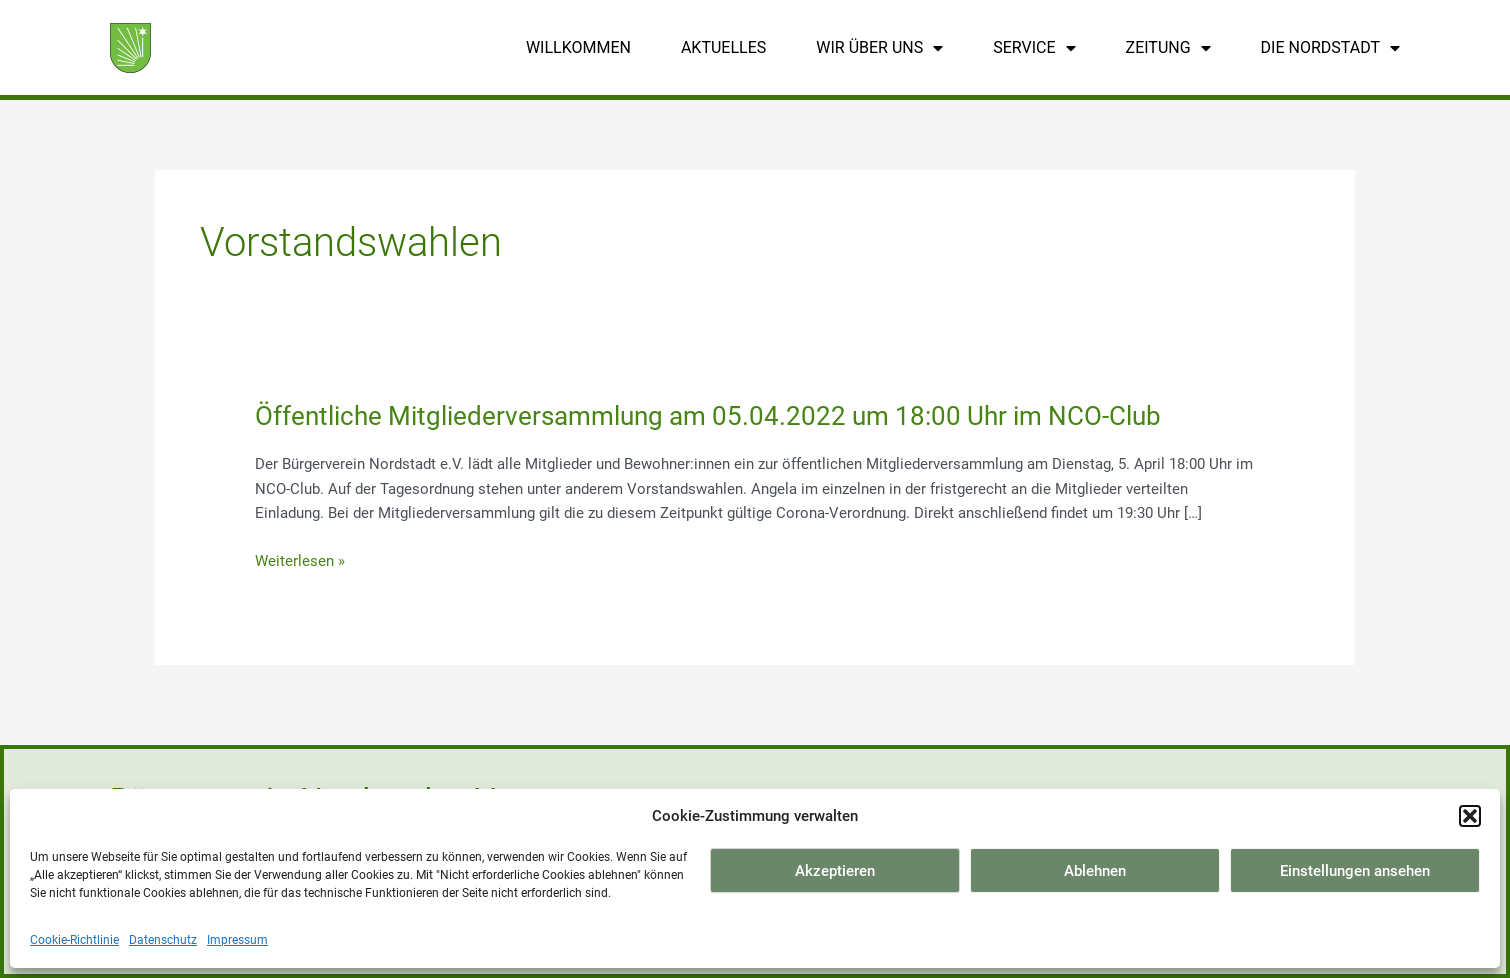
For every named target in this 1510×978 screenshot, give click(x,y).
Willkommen (578, 47)
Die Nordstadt (1330, 48)
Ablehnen (1095, 871)
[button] (1470, 816)
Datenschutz (163, 940)
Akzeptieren (835, 871)
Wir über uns (879, 48)
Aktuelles (723, 47)
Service (1034, 48)
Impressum (237, 940)
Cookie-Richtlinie (74, 940)
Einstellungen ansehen (1355, 871)
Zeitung (1168, 48)
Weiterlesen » (300, 561)
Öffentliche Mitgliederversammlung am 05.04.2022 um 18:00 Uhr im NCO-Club (708, 416)
